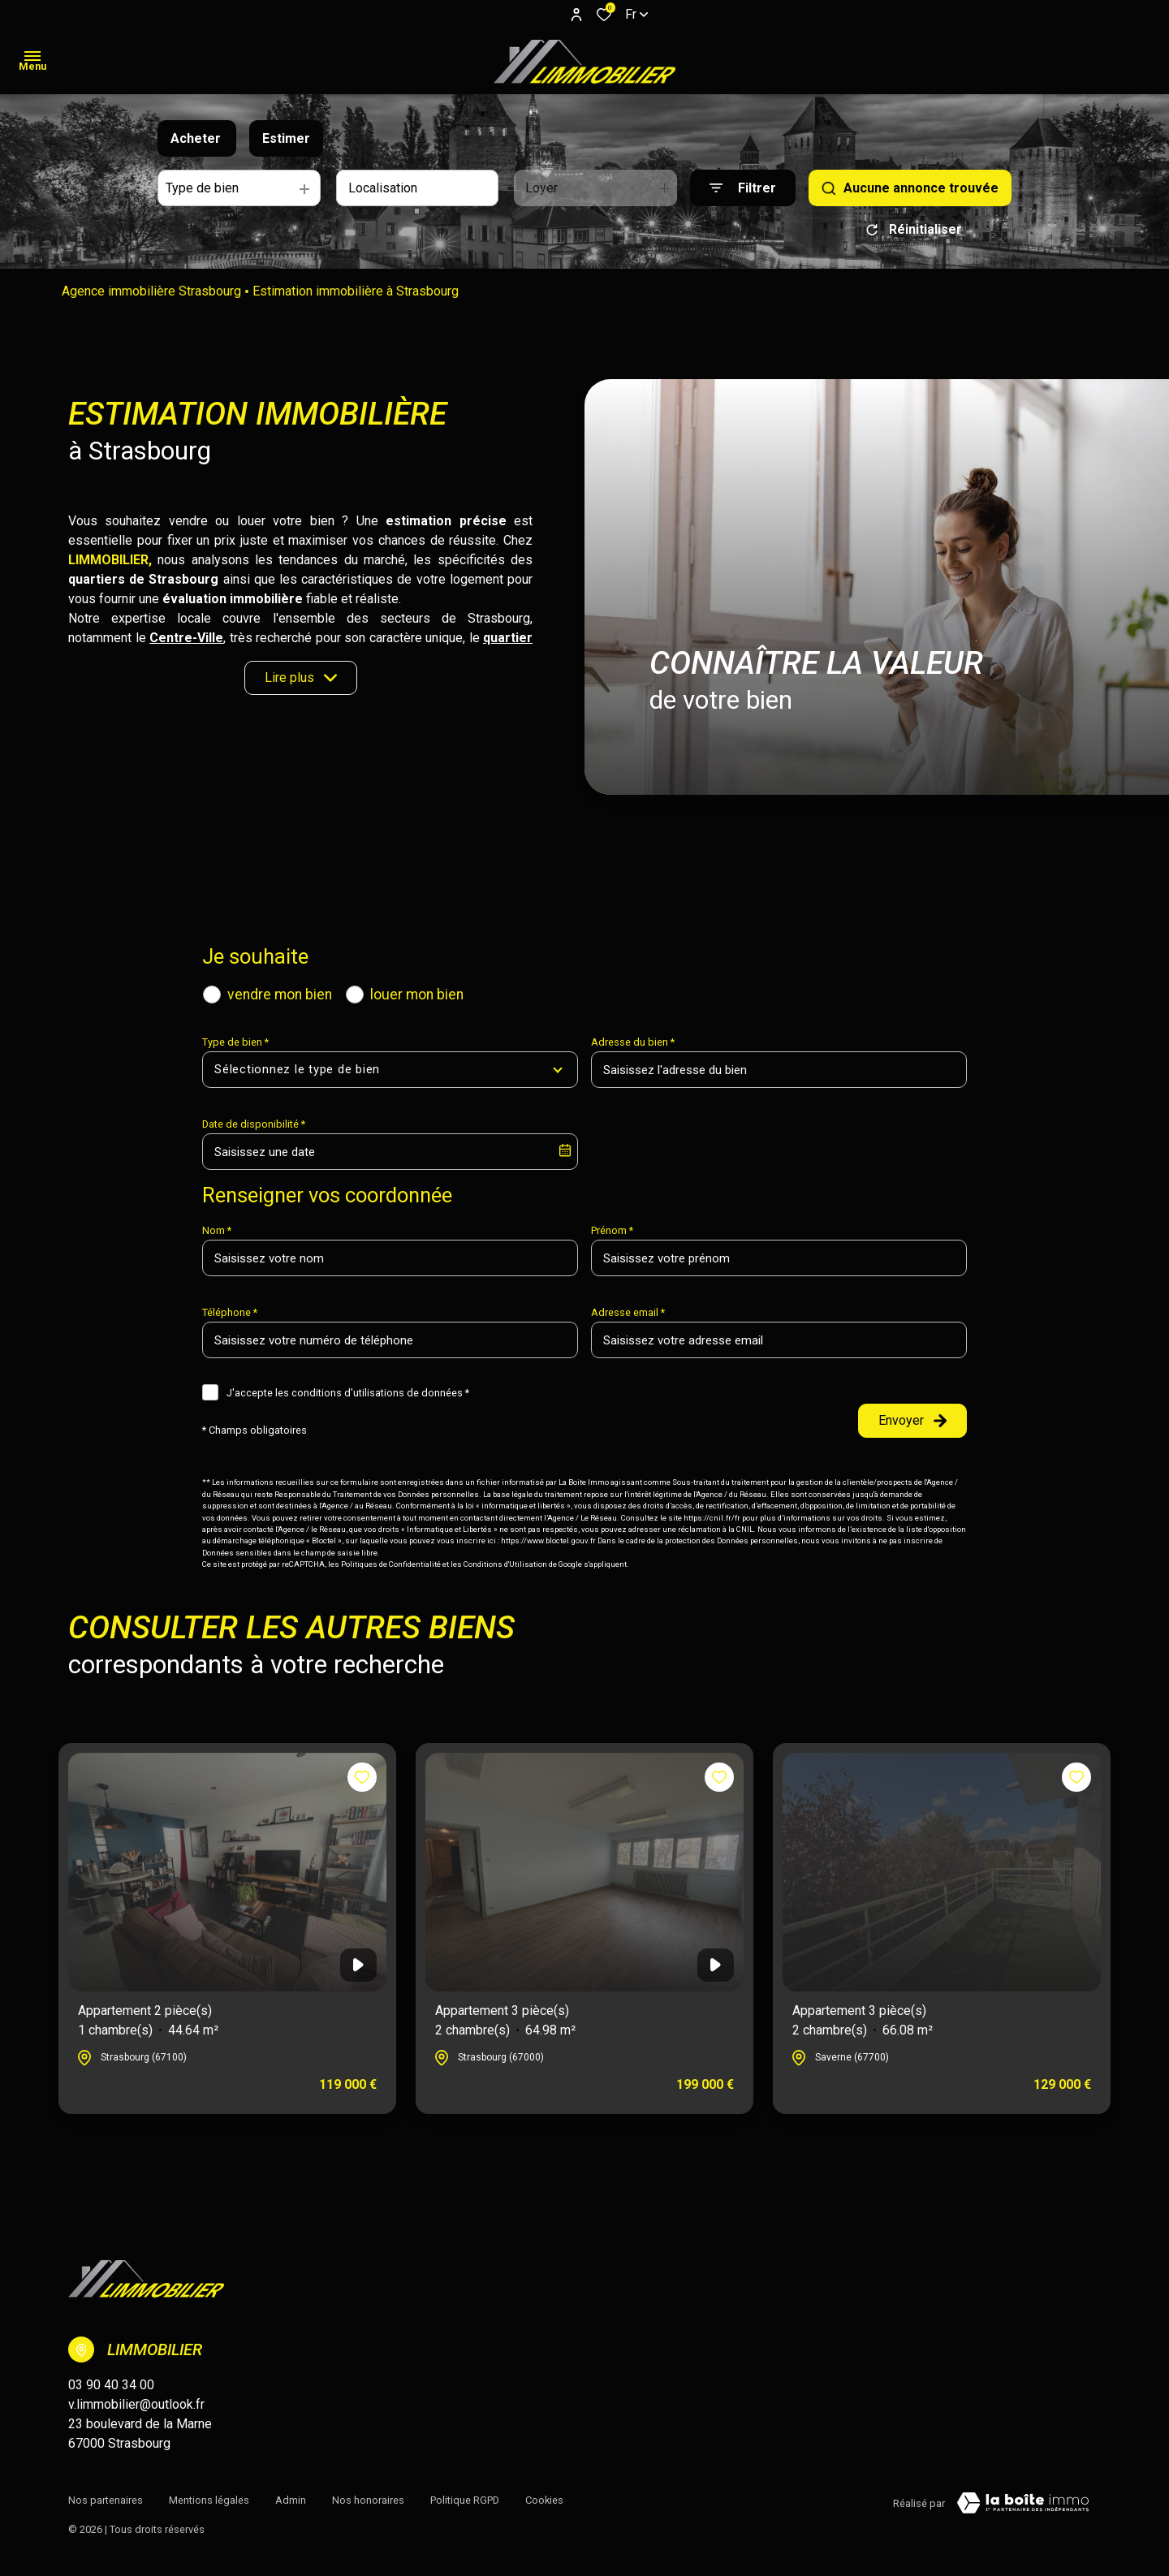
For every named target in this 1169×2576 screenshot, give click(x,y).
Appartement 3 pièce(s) (505, 2021)
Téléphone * (229, 1312)
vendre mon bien (279, 994)
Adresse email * (628, 1312)
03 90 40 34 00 (111, 2385)
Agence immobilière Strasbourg (151, 291)
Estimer (286, 138)
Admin (290, 2500)
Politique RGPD (464, 2500)
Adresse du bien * (633, 1042)
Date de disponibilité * (253, 1124)
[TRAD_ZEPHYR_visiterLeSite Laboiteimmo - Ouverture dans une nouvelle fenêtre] (1023, 2502)
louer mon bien (417, 994)
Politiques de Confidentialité (391, 1564)
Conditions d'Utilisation (505, 1564)
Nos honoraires (368, 2500)
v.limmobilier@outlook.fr (136, 2404)
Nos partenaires (105, 2500)
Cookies (544, 2500)
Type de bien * (235, 1042)
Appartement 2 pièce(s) (148, 2021)
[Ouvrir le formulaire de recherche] (743, 188)
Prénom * (612, 1230)
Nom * (216, 1230)
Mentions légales (209, 2500)
